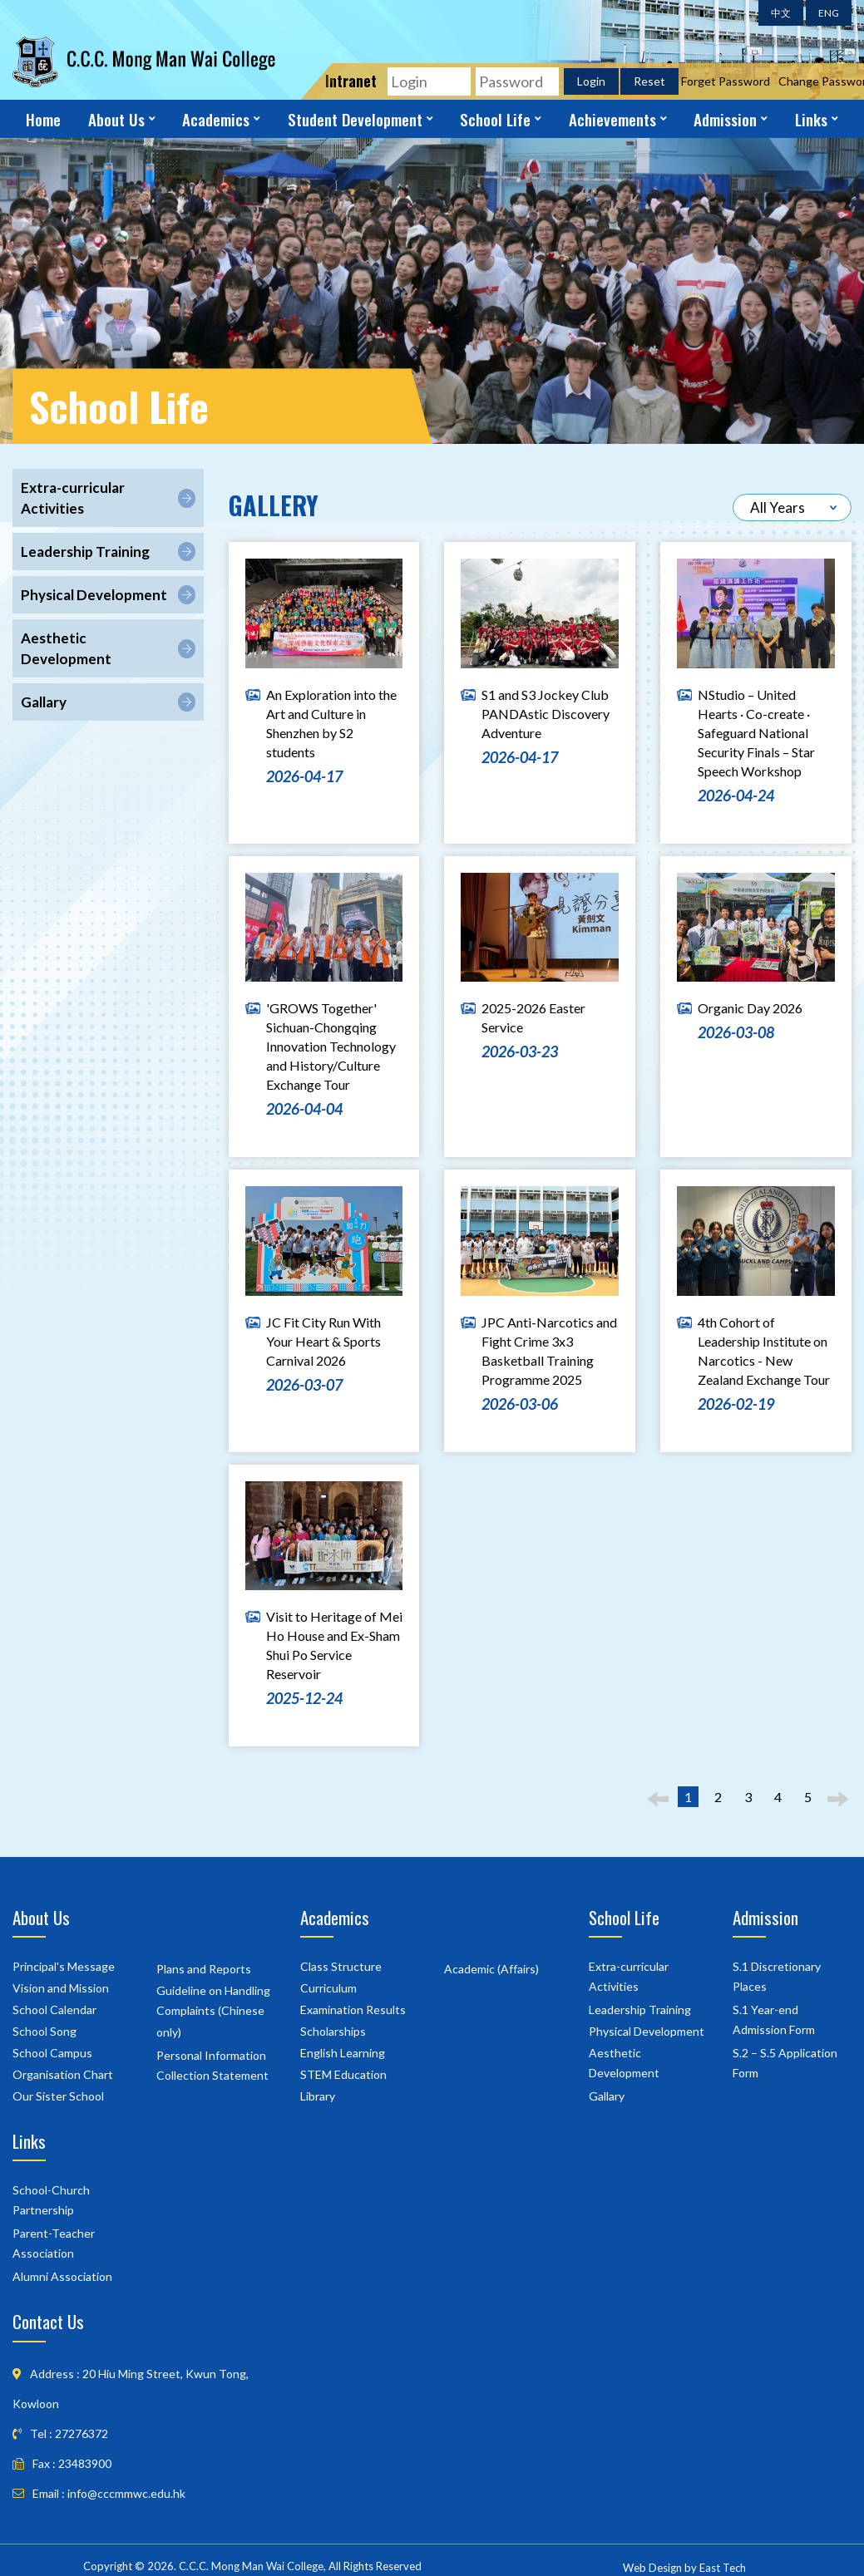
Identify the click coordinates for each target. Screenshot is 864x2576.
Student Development (355, 119)
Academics (215, 119)
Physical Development (646, 2029)
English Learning (342, 2051)
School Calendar (54, 2008)
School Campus (52, 2051)
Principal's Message (63, 1965)
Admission (725, 119)
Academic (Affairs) (491, 1967)
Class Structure (341, 1965)
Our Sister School (58, 2094)
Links (811, 119)
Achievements (612, 119)
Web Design (652, 2566)
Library (317, 2094)
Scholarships (333, 2029)
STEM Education (343, 2073)
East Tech (722, 2566)
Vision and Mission (60, 1986)
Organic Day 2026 (750, 1006)
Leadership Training (640, 2008)
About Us (116, 119)
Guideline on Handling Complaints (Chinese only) (213, 2009)
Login (591, 81)
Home (43, 119)
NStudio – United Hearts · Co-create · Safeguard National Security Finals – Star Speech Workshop (756, 731)
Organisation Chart (62, 2073)
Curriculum (328, 1986)
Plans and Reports (203, 1967)
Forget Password (725, 81)
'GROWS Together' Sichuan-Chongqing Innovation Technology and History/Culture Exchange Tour (331, 1044)
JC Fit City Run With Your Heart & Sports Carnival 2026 (323, 1340)
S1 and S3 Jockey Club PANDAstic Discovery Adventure (545, 712)
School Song (44, 2029)
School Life (495, 119)
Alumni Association (62, 2275)
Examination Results (353, 2008)
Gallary (607, 2094)
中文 (781, 13)
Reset (649, 81)
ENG (828, 13)
